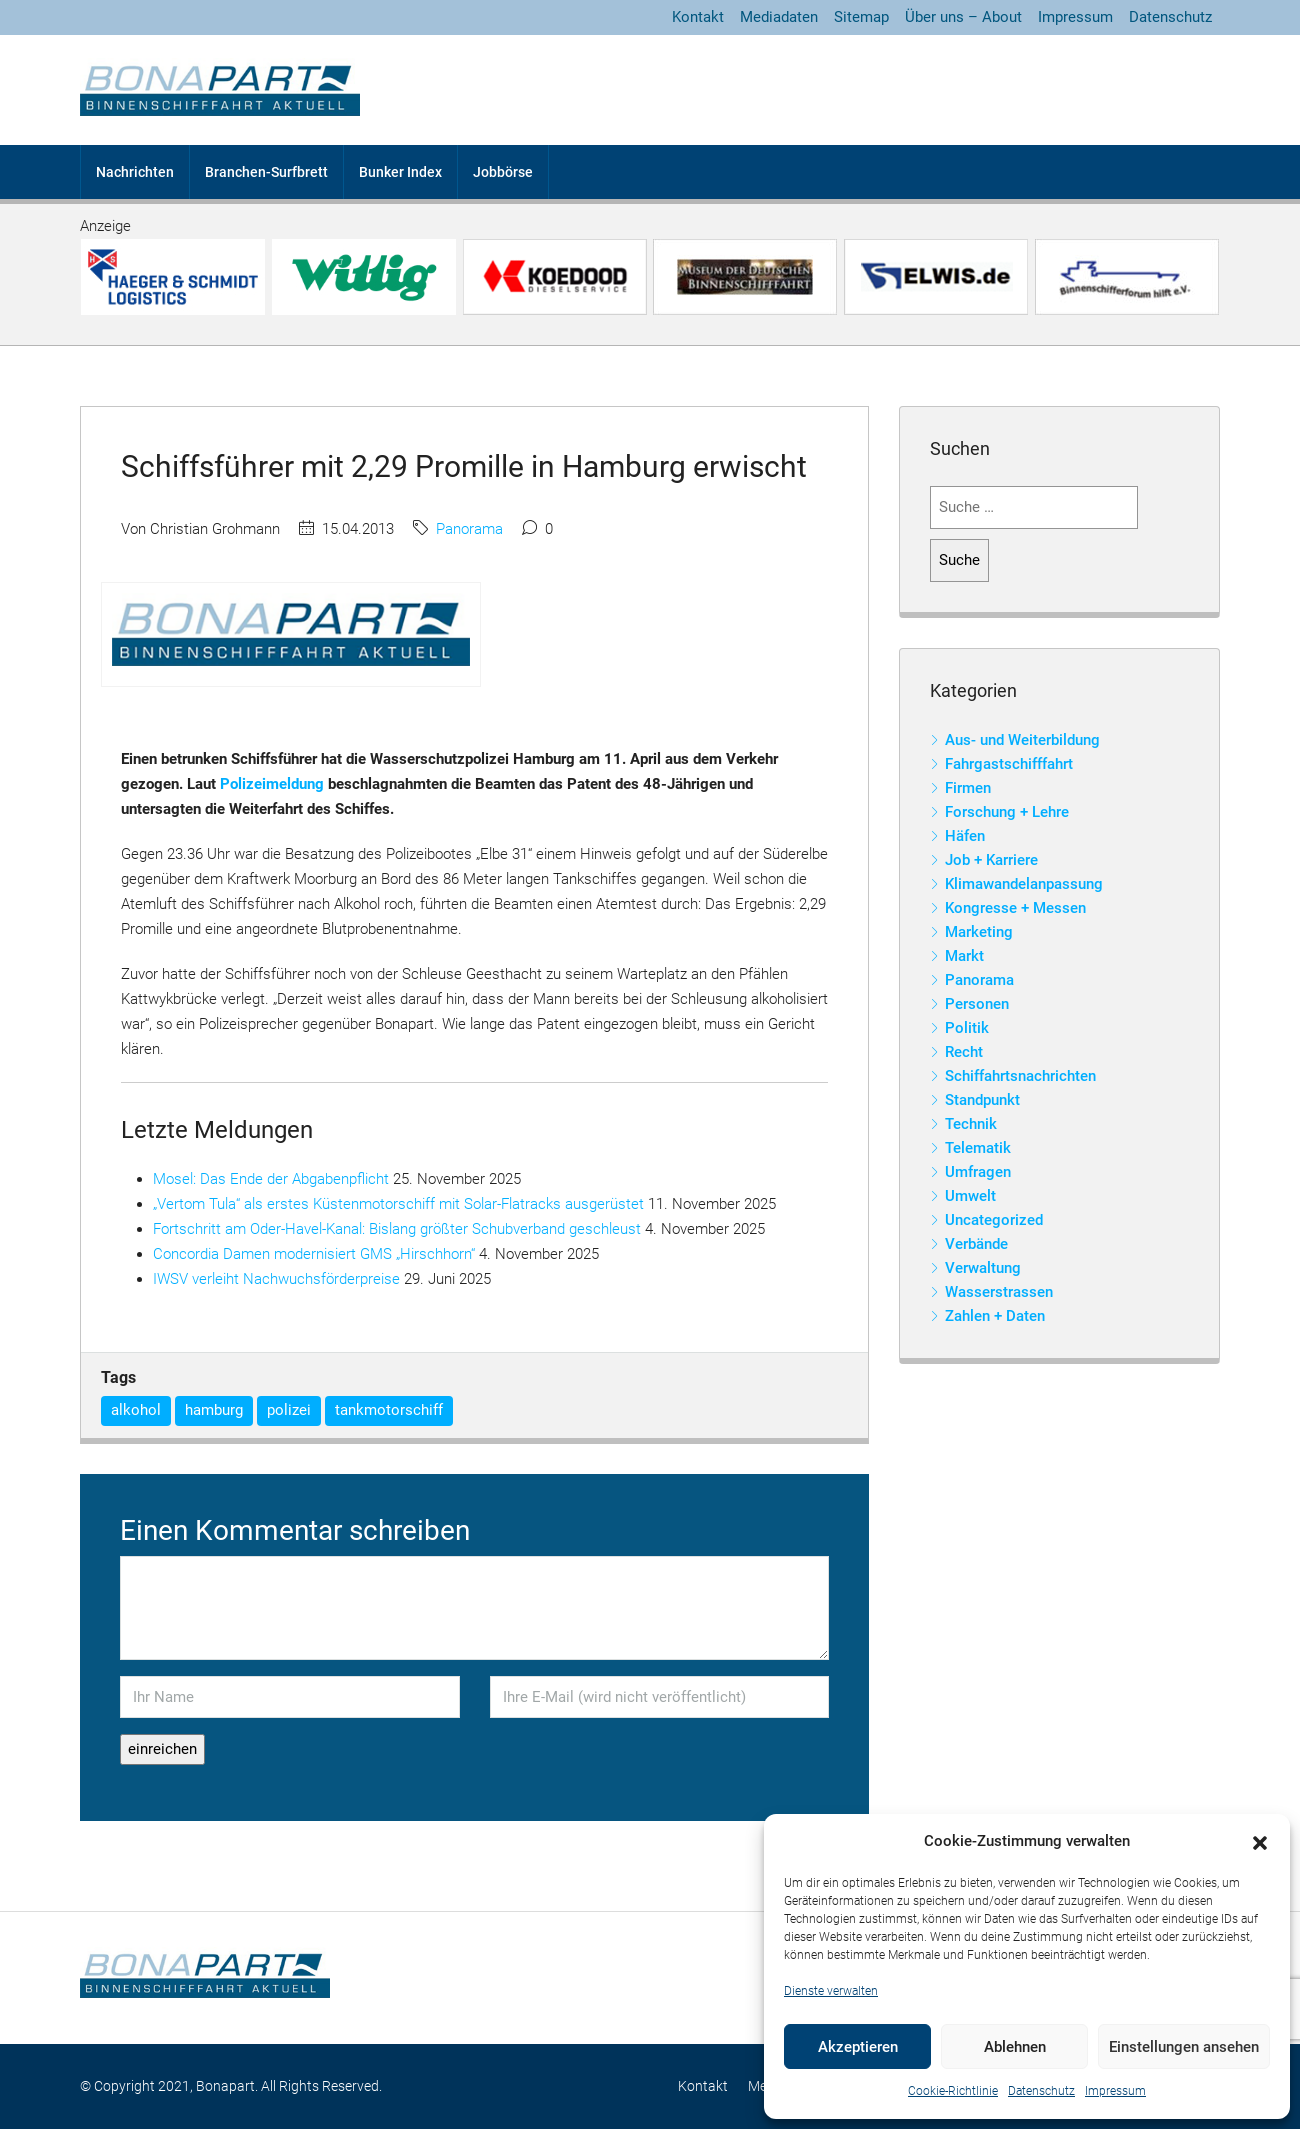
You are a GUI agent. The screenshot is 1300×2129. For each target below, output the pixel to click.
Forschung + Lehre (1007, 812)
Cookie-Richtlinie (953, 2091)
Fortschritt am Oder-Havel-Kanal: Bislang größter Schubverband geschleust (397, 1229)
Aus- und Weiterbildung (1022, 740)
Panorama (469, 529)
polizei (289, 1410)
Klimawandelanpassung (1024, 884)
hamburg (214, 1410)
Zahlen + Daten (995, 1316)
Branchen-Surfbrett (266, 172)
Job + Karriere (991, 860)
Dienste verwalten (831, 1991)
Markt (964, 956)
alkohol (136, 1410)
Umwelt (970, 1196)
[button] (1260, 1842)
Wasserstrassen (999, 1292)
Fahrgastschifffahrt (1009, 764)
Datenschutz (1041, 2091)
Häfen (965, 836)
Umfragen (978, 1172)
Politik (967, 1028)
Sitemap (861, 17)
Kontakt (698, 17)
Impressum (1115, 2091)
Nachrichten (135, 172)
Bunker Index (400, 172)
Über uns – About (963, 17)
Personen (977, 1004)
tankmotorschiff (389, 1410)
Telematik (978, 1148)
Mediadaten (779, 17)
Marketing (979, 932)
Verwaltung (983, 1268)
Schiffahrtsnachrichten (1020, 1076)
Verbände (976, 1244)
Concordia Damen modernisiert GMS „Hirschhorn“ (314, 1254)
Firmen (968, 788)
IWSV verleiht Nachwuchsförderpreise (276, 1279)
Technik (971, 1124)
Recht (964, 1052)
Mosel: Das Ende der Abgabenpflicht (271, 1179)
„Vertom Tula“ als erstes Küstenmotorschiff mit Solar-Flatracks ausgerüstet (398, 1204)
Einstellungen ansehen (1184, 2047)
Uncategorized (994, 1220)
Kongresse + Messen (1015, 908)
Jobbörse (503, 172)
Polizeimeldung (272, 784)
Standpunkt (982, 1100)
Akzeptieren (858, 2047)
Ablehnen (1015, 2047)
